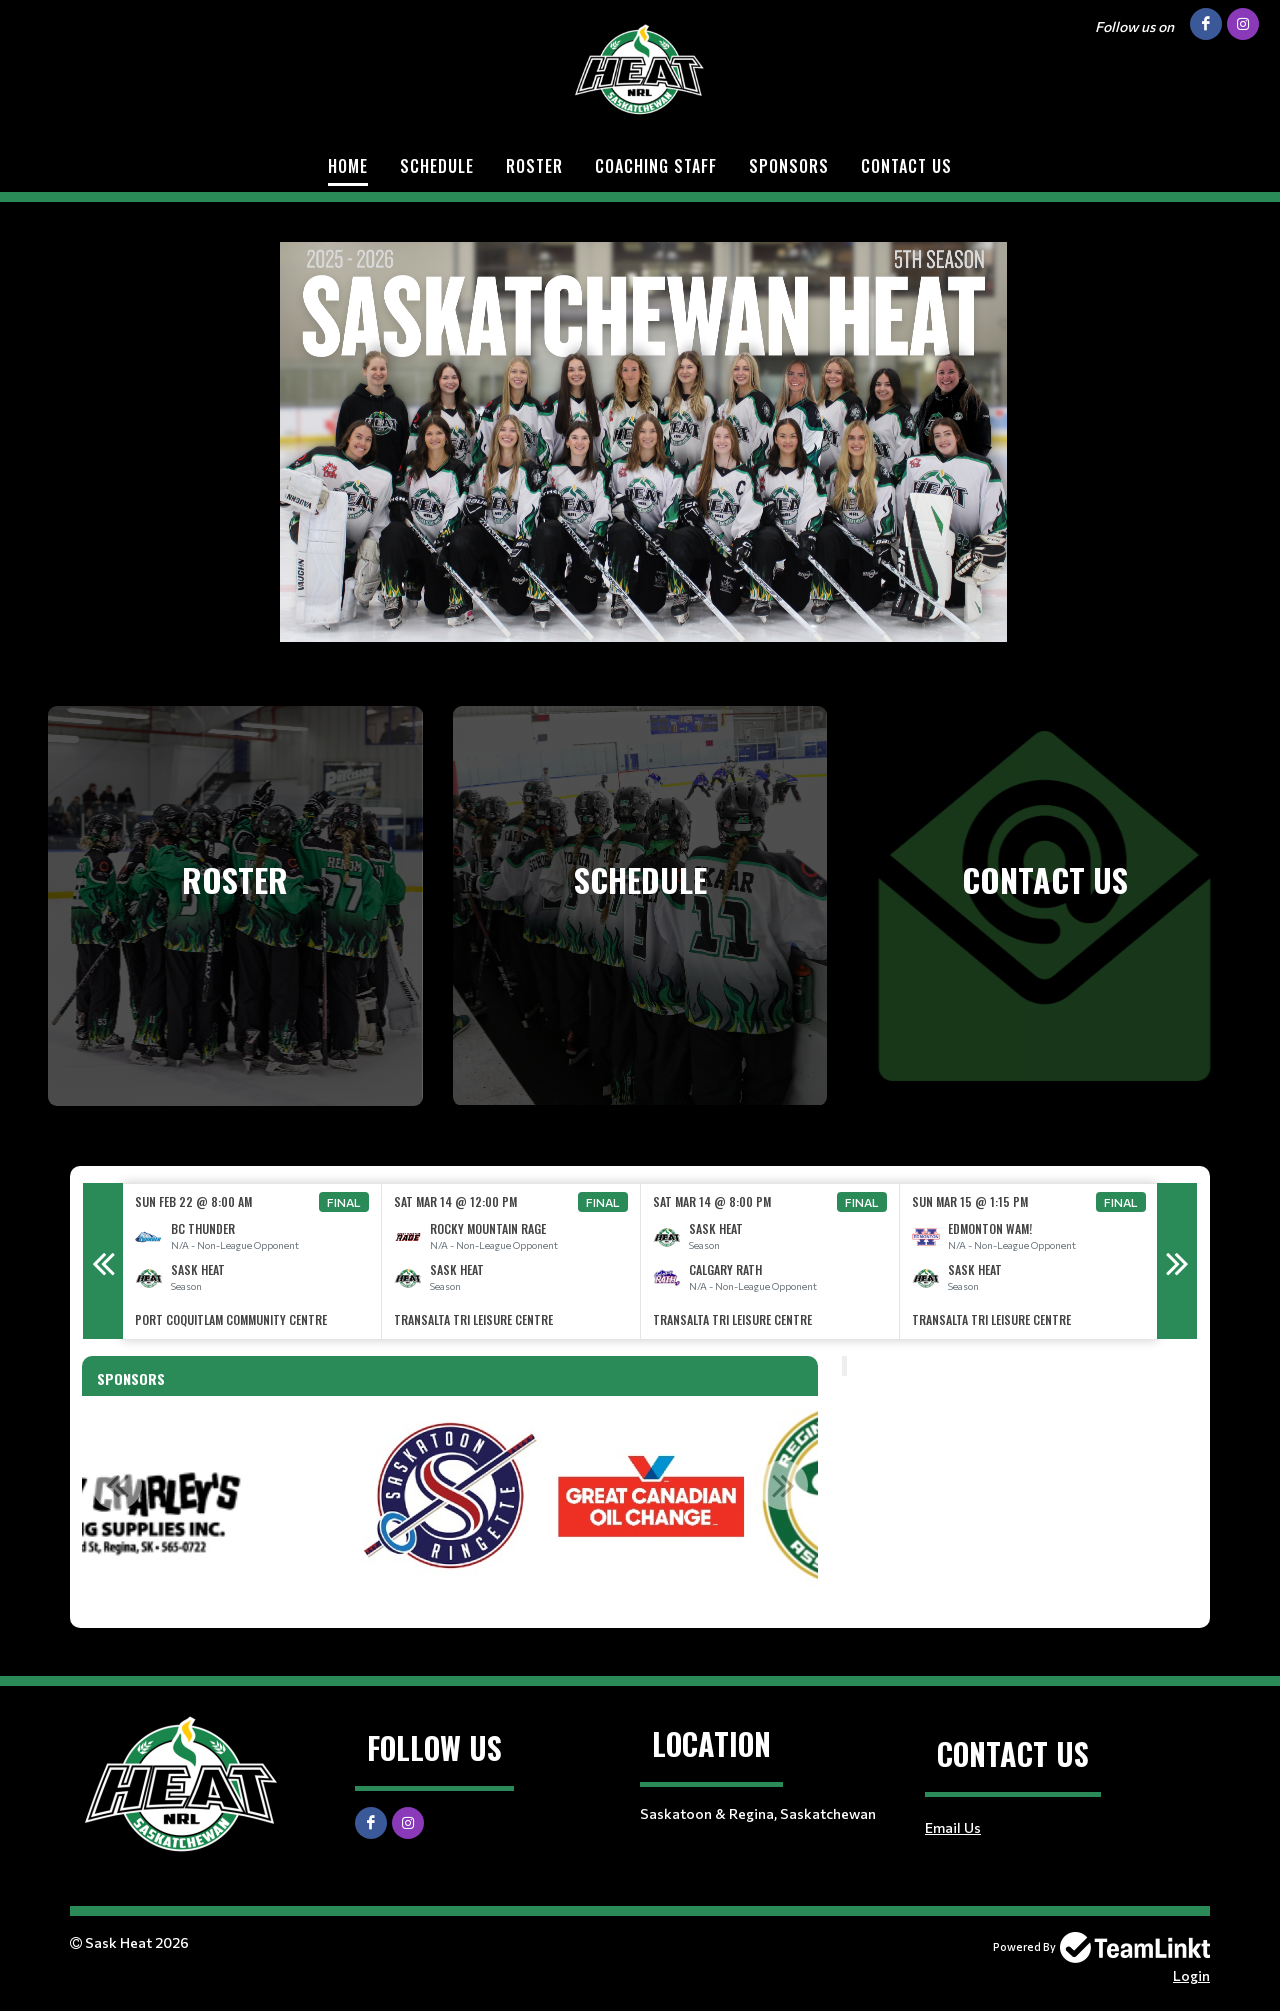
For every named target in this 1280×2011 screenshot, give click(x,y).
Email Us (953, 1827)
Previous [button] (103, 1261)
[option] (252, 1261)
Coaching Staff (656, 166)
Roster (534, 166)
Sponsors (789, 166)
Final (344, 1202)
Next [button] (1177, 1261)
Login (1191, 1975)
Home (348, 166)
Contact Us (906, 166)
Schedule (437, 166)
